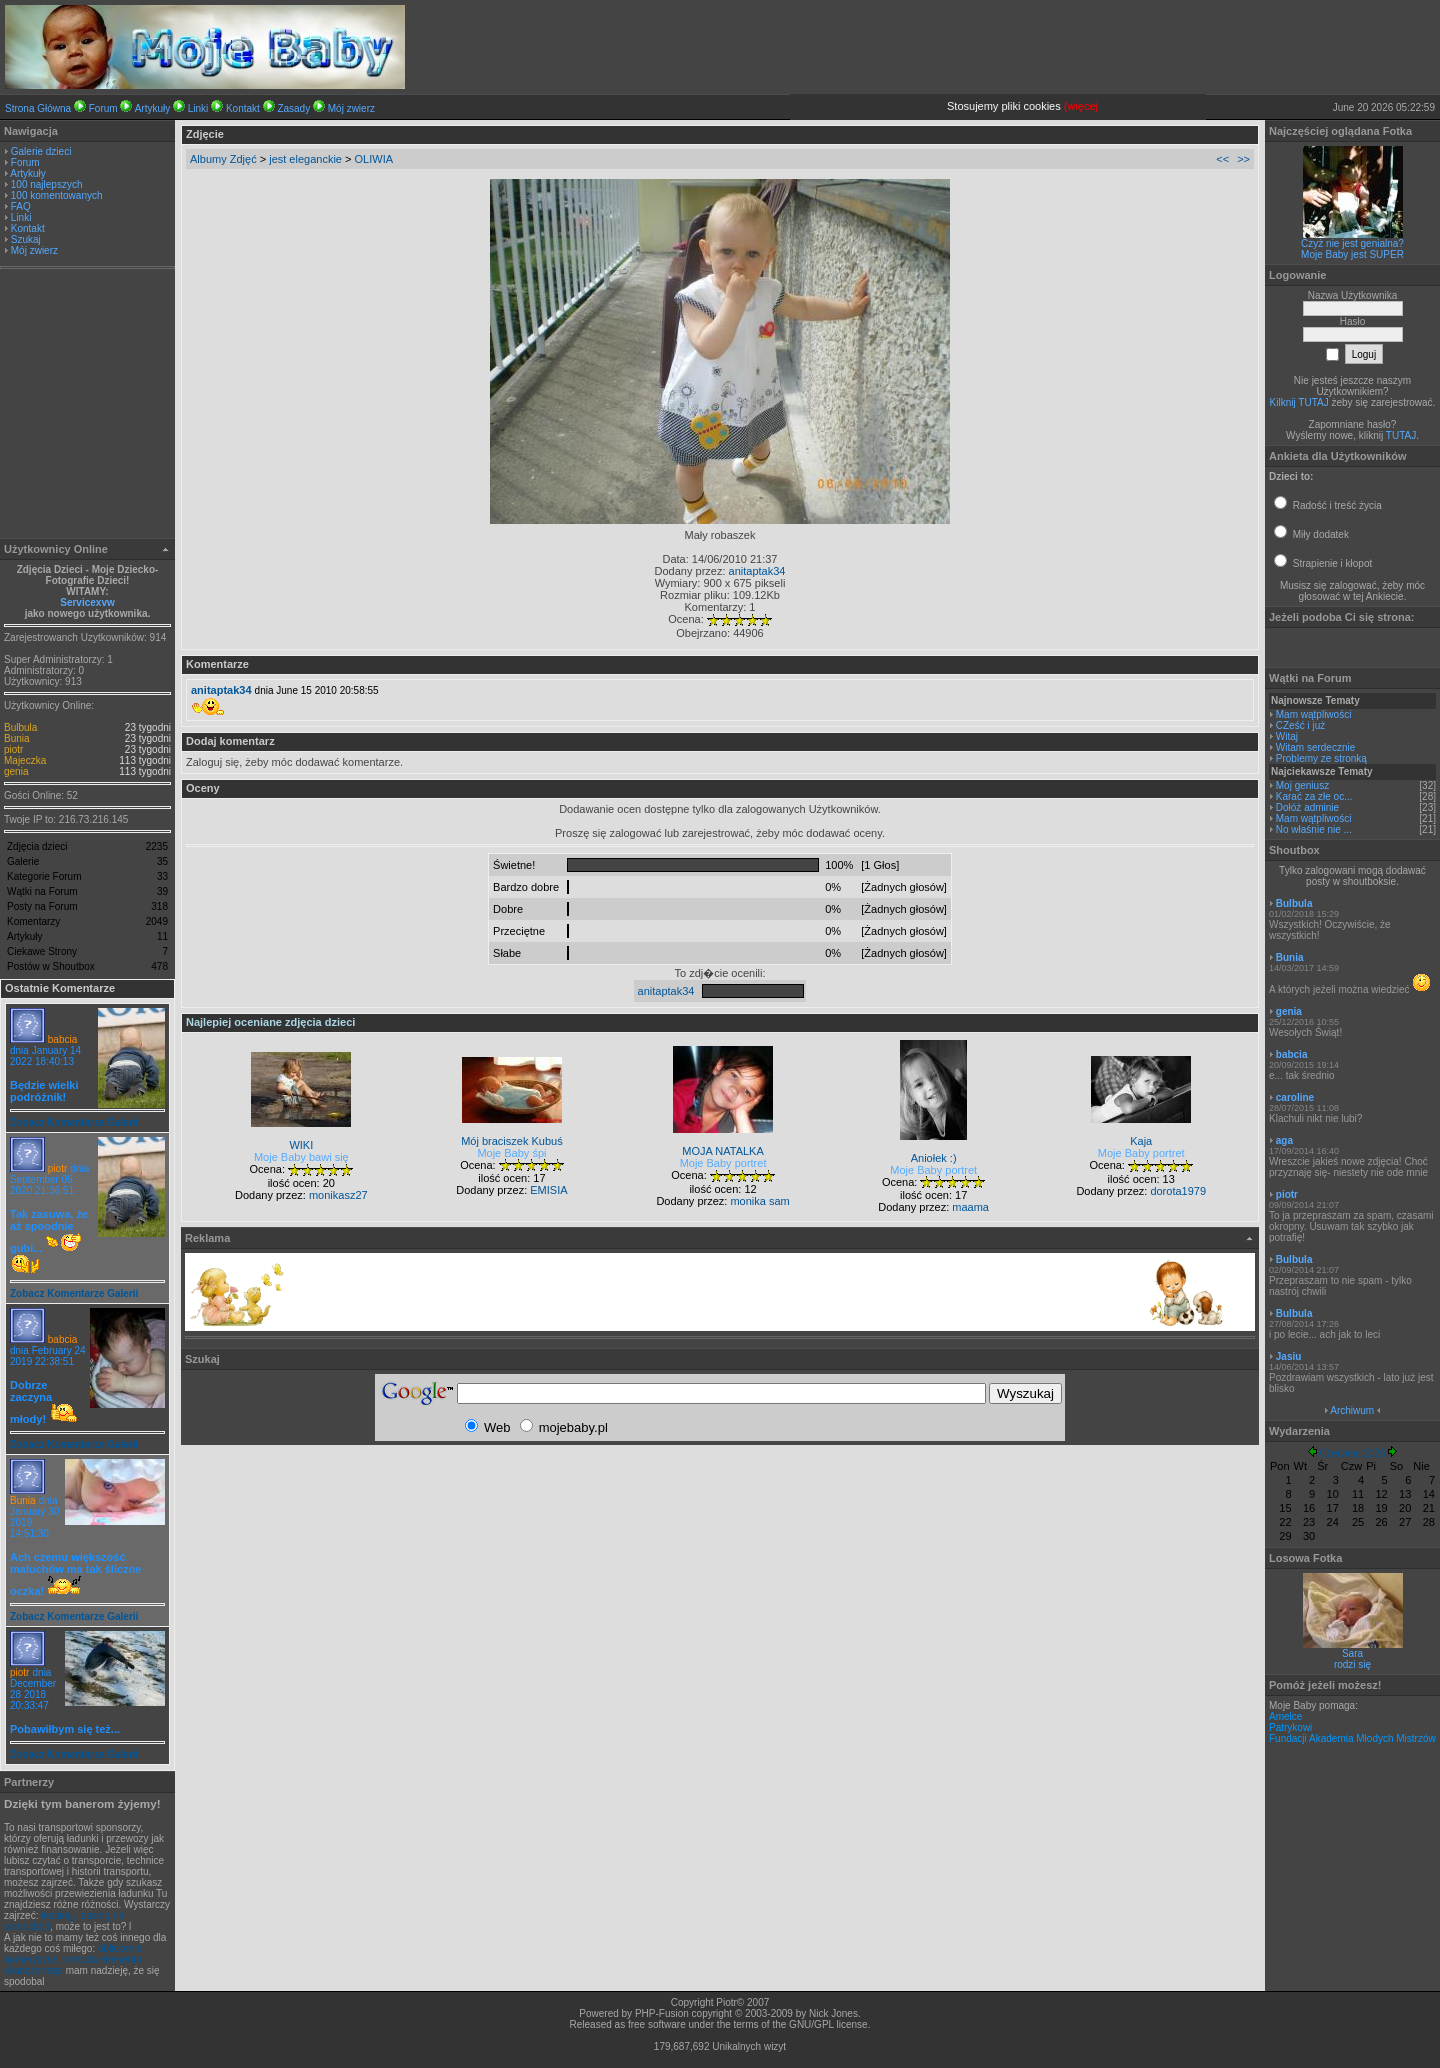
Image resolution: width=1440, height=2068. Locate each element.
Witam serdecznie (1315, 747)
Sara (1352, 1653)
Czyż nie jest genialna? (1352, 243)
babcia (62, 1039)
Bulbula (20, 727)
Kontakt (243, 108)
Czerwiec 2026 (1352, 1453)
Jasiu (1289, 1356)
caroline (1295, 1097)
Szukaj (26, 239)
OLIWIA (374, 159)
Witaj (1287, 736)
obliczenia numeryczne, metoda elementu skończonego (73, 1959)
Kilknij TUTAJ (1299, 402)
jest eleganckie (305, 159)
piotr (13, 749)
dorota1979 (1178, 1191)
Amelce (1285, 1716)
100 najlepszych (47, 184)
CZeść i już (1300, 725)
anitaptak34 (757, 571)
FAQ (21, 206)
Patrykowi (1290, 1727)
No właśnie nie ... (1314, 829)
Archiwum (1352, 1410)
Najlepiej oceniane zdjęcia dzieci (270, 1022)
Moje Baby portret (723, 1163)
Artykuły (153, 108)
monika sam (759, 1201)
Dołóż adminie (1307, 807)
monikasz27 (338, 1195)
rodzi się (1352, 1664)
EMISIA (548, 1190)
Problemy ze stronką (1321, 758)
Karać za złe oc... (1314, 796)
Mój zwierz (351, 108)
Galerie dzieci (41, 151)
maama (970, 1207)
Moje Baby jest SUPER (1352, 254)
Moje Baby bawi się (301, 1157)
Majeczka (25, 760)
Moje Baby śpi (511, 1153)
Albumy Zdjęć (223, 159)
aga (1284, 1140)
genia (16, 771)
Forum (103, 108)
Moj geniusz (1302, 785)
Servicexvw (87, 602)
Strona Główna (38, 108)
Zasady (293, 108)
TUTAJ (1401, 435)
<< (1222, 159)
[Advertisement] (88, 406)
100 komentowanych (57, 195)
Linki (198, 108)
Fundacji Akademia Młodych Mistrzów (1352, 1738)
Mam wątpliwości (1314, 714)
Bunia (17, 738)
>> (1243, 159)
